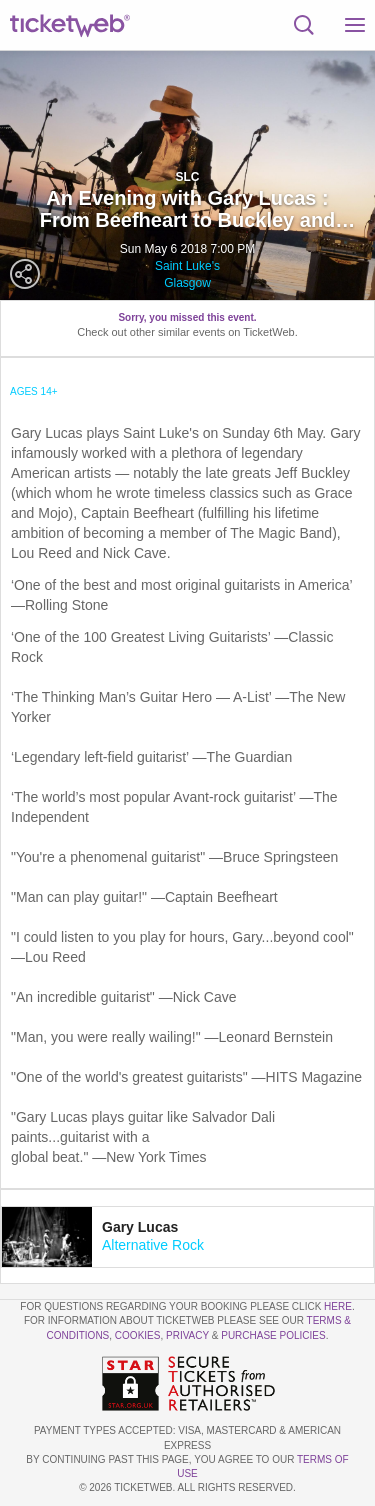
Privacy (187, 1335)
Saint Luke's (187, 266)
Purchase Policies (273, 1335)
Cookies (138, 1335)
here (338, 1306)
